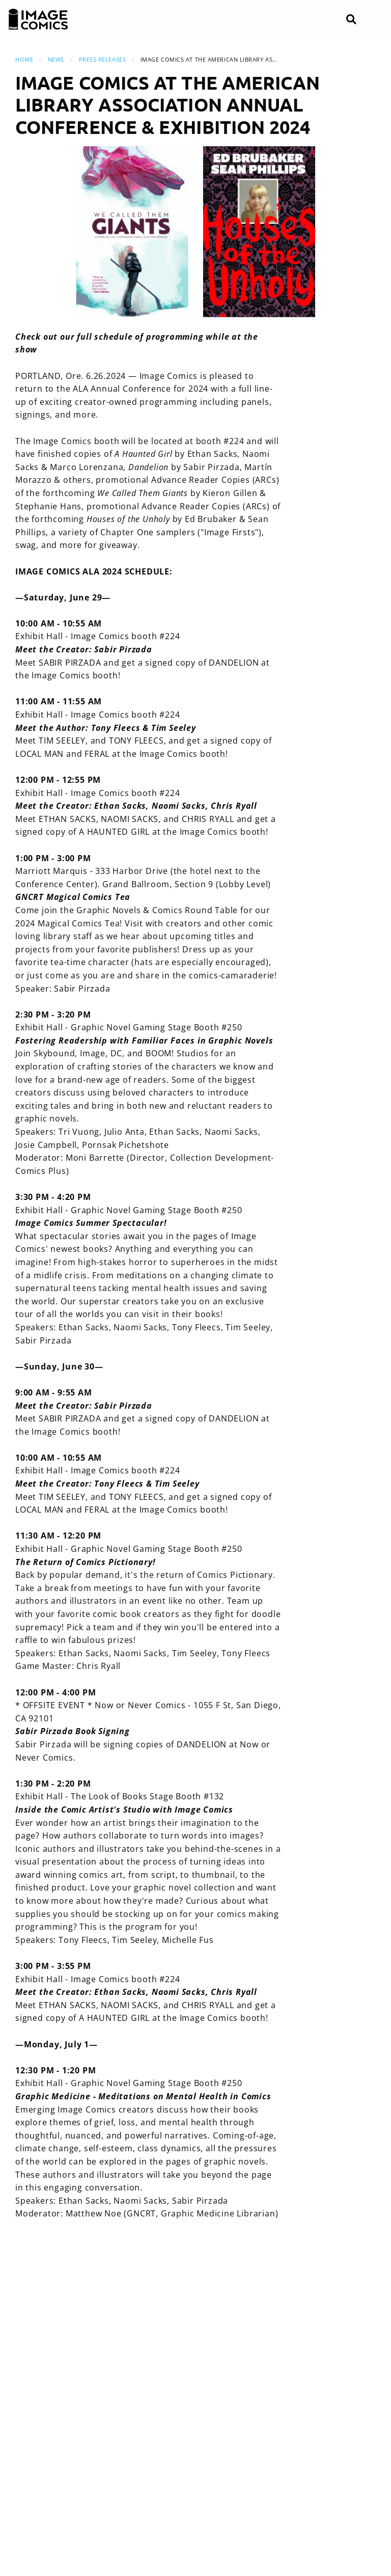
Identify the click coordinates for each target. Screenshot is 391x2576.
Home (24, 59)
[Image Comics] (38, 19)
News (56, 59)
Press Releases (102, 59)
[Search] (351, 19)
